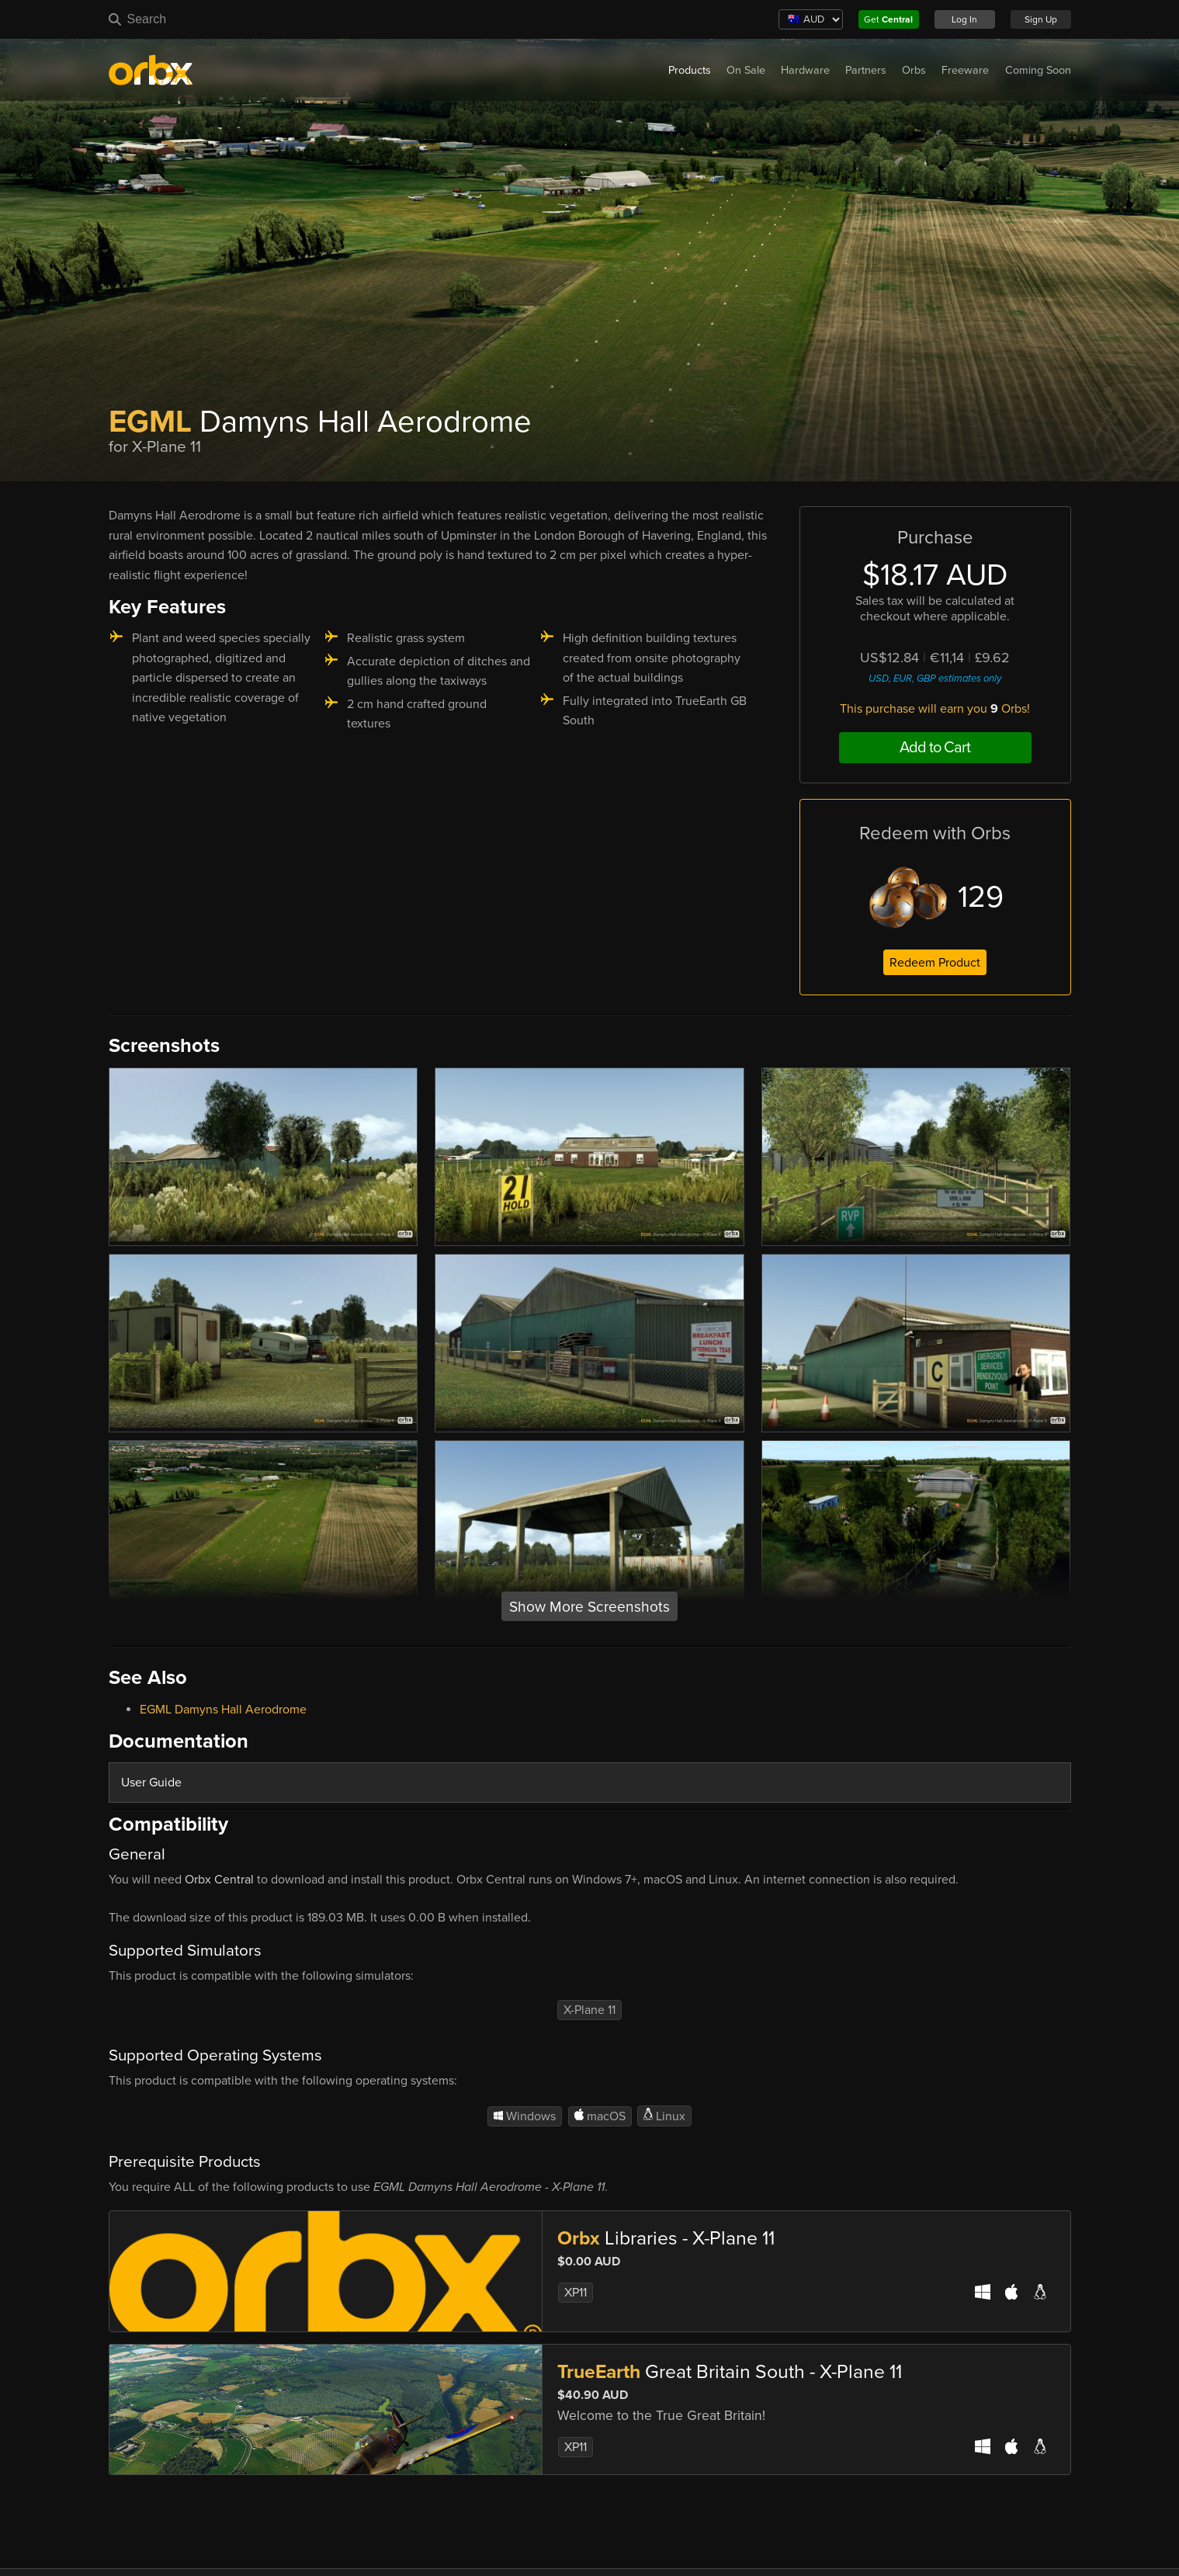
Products (689, 70)
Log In (964, 19)
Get (888, 19)
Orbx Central (219, 1879)
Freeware (965, 70)
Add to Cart (935, 747)
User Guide (151, 1782)
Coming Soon (1038, 70)
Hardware (805, 70)
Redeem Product (934, 962)
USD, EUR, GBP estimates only (935, 678)
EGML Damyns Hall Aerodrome (223, 1709)
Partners (865, 70)
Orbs (914, 70)
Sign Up (1041, 19)
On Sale (745, 70)
